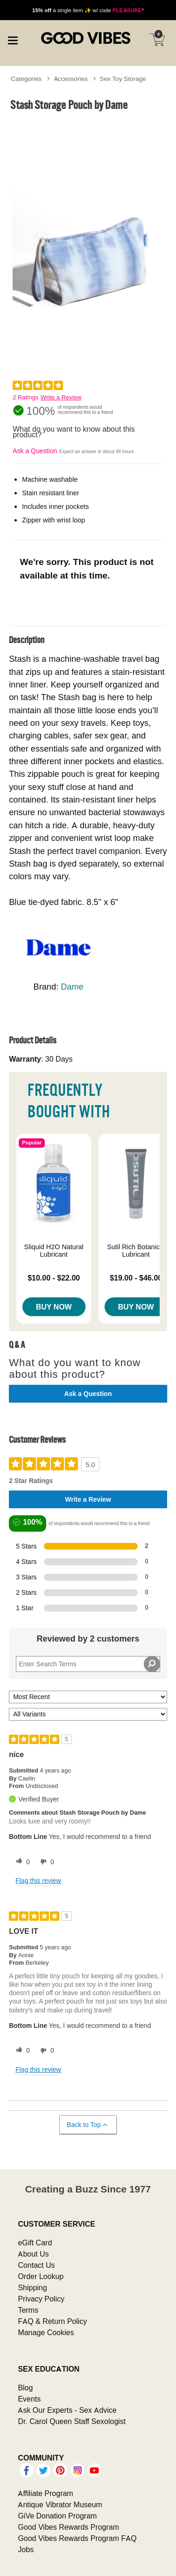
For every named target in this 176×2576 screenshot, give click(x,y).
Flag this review (38, 1880)
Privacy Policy (41, 2298)
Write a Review (61, 397)
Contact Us (36, 2265)
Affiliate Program (45, 2493)
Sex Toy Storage (122, 78)
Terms (28, 2310)
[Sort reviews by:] (88, 1697)
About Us (33, 2253)
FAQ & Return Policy (52, 2321)
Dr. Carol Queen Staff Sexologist (72, 2421)
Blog (25, 2387)
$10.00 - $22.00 (54, 1277)
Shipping (32, 2287)
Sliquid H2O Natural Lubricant (54, 1251)
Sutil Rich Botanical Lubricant (136, 1251)
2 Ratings (25, 397)
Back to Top (87, 2125)
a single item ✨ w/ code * (88, 10)
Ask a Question (35, 451)
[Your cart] (157, 39)
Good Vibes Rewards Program (68, 2527)
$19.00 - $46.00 (136, 1277)
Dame (72, 986)
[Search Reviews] (88, 1664)
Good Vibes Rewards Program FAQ (77, 2538)
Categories (26, 78)
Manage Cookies (46, 2332)
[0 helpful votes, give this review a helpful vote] (21, 1861)
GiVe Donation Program (57, 2515)
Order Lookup (40, 2276)
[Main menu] (12, 39)
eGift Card (35, 2242)
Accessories (71, 78)
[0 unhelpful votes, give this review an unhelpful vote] (45, 1861)
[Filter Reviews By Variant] (88, 1714)
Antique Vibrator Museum (60, 2504)
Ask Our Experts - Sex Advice (67, 2410)
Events (29, 2398)
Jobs (26, 2549)
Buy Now (54, 1306)
